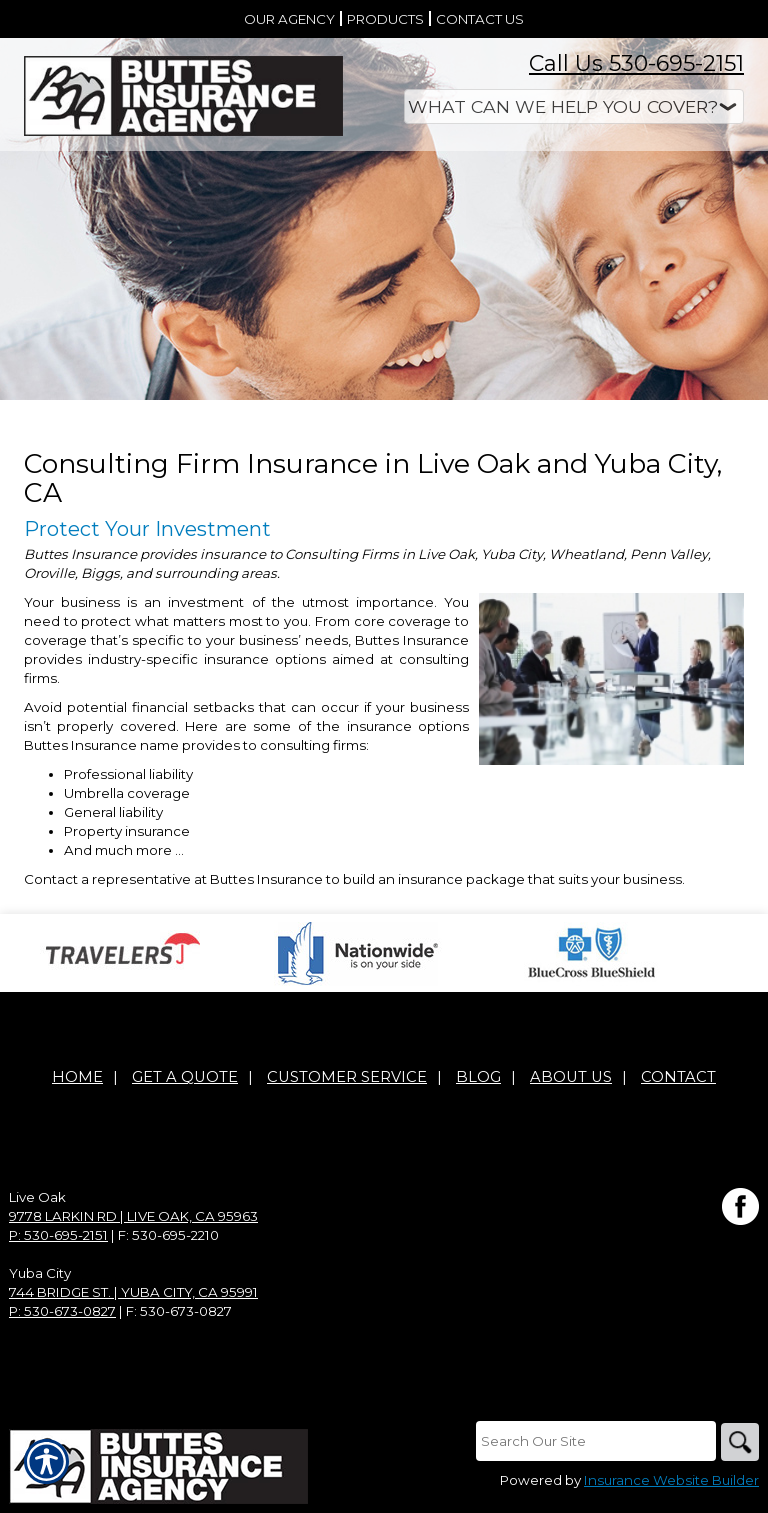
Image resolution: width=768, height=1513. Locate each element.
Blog (478, 1078)
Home (77, 1078)
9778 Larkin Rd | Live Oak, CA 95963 (133, 1217)
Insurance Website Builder (671, 1482)
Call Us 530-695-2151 (636, 63)
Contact (678, 1078)
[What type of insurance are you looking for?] (574, 106)
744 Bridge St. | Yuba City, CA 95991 (133, 1293)
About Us (571, 1078)
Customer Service (347, 1078)
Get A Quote (185, 1078)
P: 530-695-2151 (58, 1236)
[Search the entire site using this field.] (594, 1442)
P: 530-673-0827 (62, 1312)
